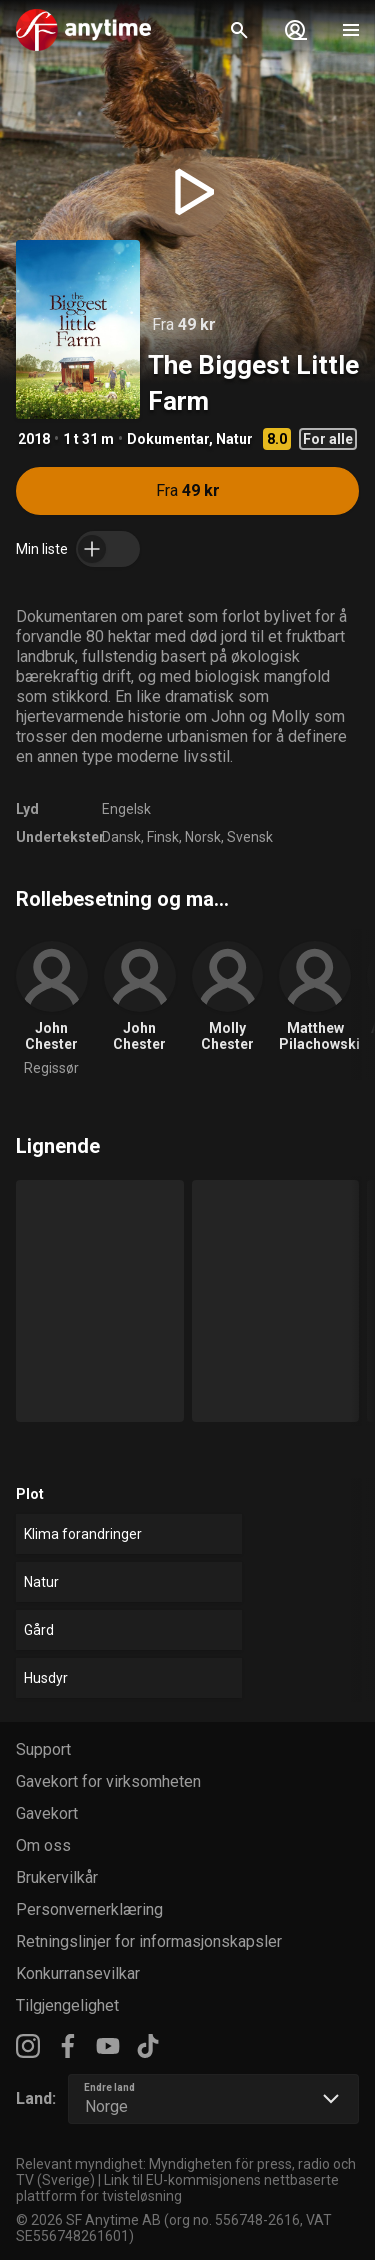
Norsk (203, 837)
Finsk (163, 837)
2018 (34, 439)
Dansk (121, 837)
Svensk (250, 837)
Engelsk (126, 809)
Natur (234, 439)
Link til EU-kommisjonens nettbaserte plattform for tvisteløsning (177, 2188)
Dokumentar (168, 439)
